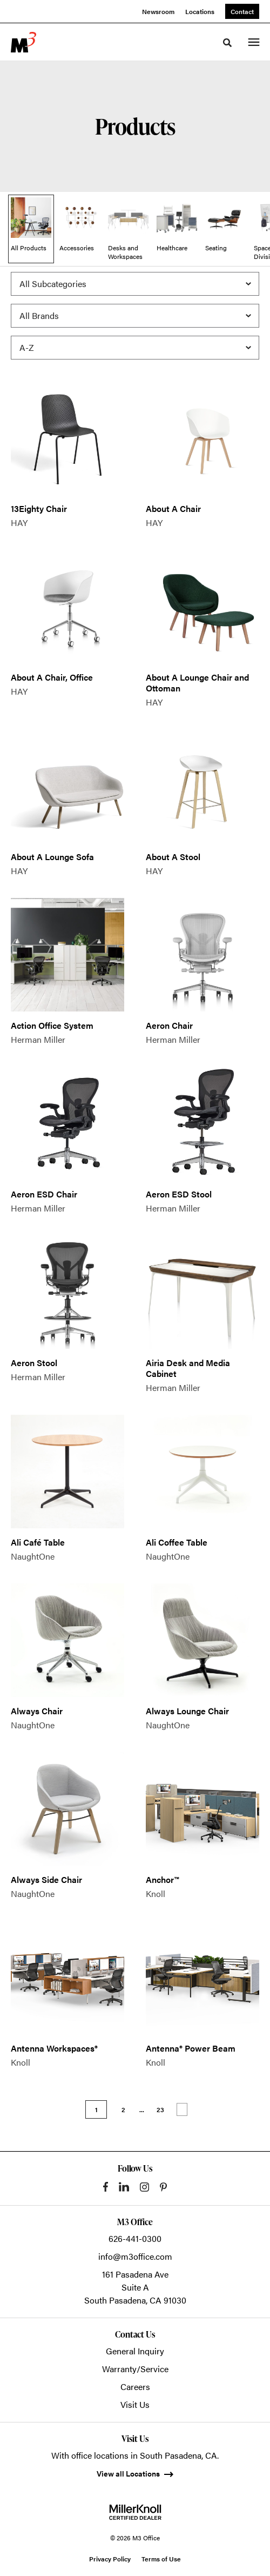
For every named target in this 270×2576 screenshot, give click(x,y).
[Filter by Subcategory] (135, 284)
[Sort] (135, 348)
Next (182, 2109)
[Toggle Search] (227, 42)
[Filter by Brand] (135, 316)
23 (160, 2109)
